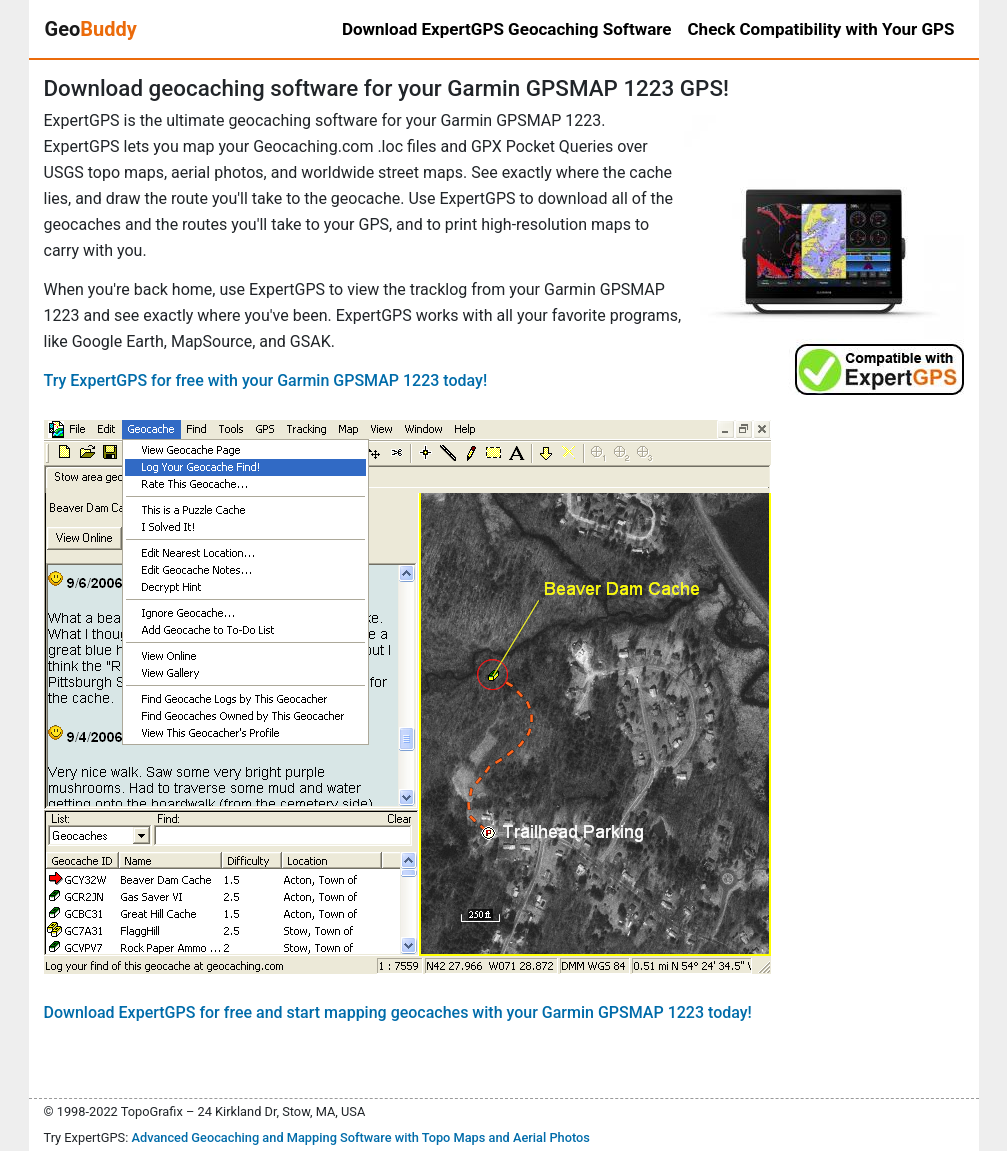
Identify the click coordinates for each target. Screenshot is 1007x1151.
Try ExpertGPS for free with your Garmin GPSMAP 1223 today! (266, 380)
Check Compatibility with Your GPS (821, 29)
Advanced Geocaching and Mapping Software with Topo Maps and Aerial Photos (360, 1137)
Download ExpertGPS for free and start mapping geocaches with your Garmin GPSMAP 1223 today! (398, 1012)
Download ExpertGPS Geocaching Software (507, 29)
